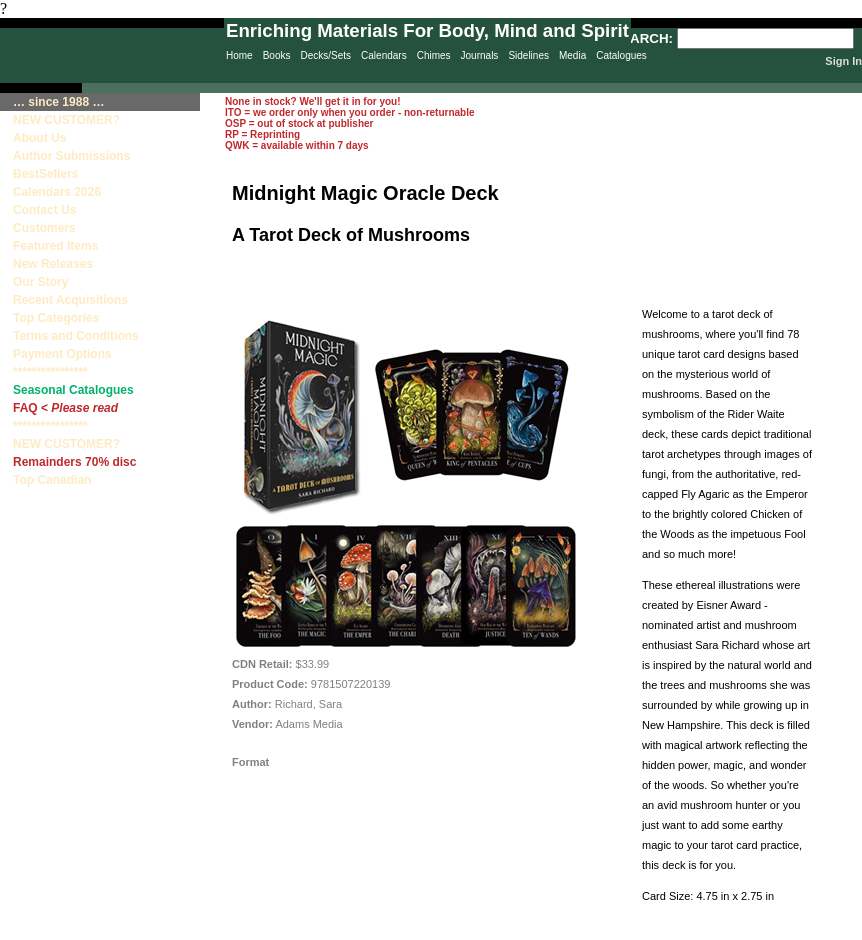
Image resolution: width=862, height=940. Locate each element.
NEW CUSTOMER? (66, 120)
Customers (44, 228)
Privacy (507, 928)
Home (239, 55)
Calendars (384, 55)
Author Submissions (71, 156)
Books (277, 55)
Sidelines (528, 55)
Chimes (434, 55)
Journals (480, 55)
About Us (39, 138)
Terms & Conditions (766, 928)
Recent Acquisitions (70, 300)
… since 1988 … (58, 102)
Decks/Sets (325, 55)
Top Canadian (54, 480)
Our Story (40, 282)
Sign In (843, 61)
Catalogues (621, 55)
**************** (50, 372)
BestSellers (45, 174)
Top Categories (56, 318)
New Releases (53, 264)
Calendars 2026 (57, 192)
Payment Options (62, 354)
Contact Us (44, 210)
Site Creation (837, 928)
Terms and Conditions (76, 336)
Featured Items (55, 246)
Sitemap (586, 928)
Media (572, 55)
